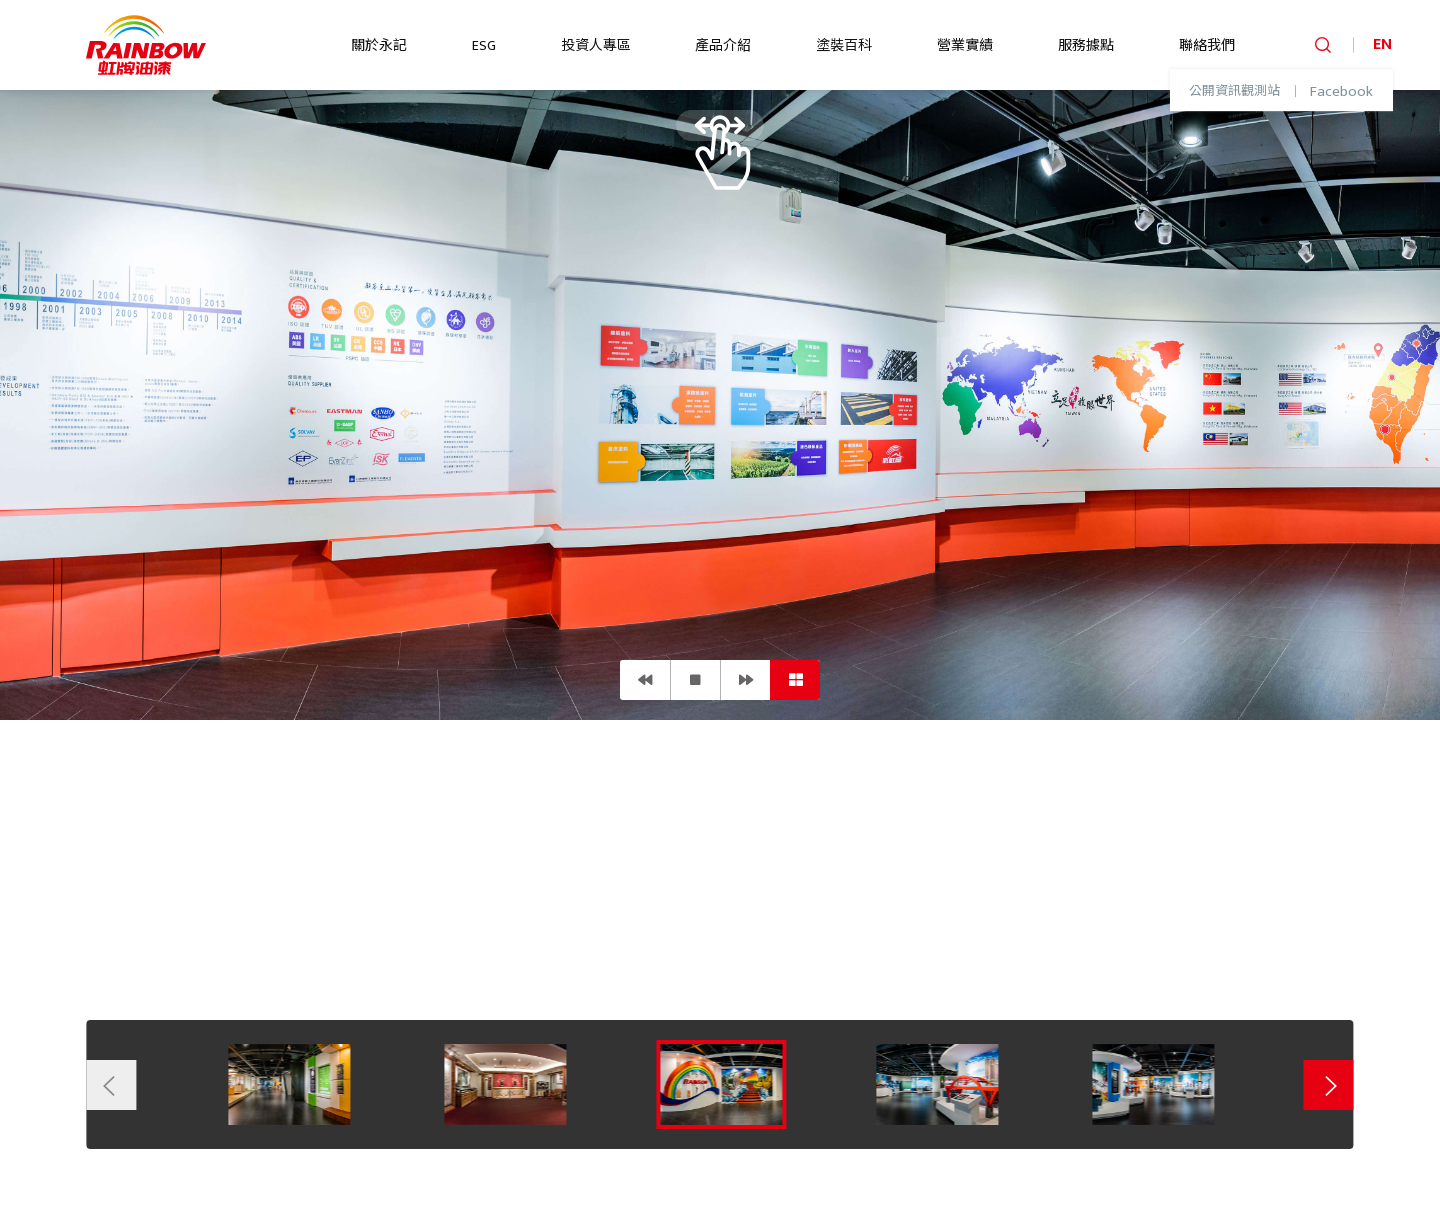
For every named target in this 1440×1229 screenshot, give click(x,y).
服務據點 (1086, 45)
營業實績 (965, 45)
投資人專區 (596, 45)
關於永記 (379, 45)
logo (146, 45)
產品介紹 (723, 45)
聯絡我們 (1207, 45)
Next (1329, 1085)
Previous (111, 1085)
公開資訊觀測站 (1234, 92)
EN (1382, 44)
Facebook (1341, 92)
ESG (484, 45)
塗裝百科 (844, 45)
